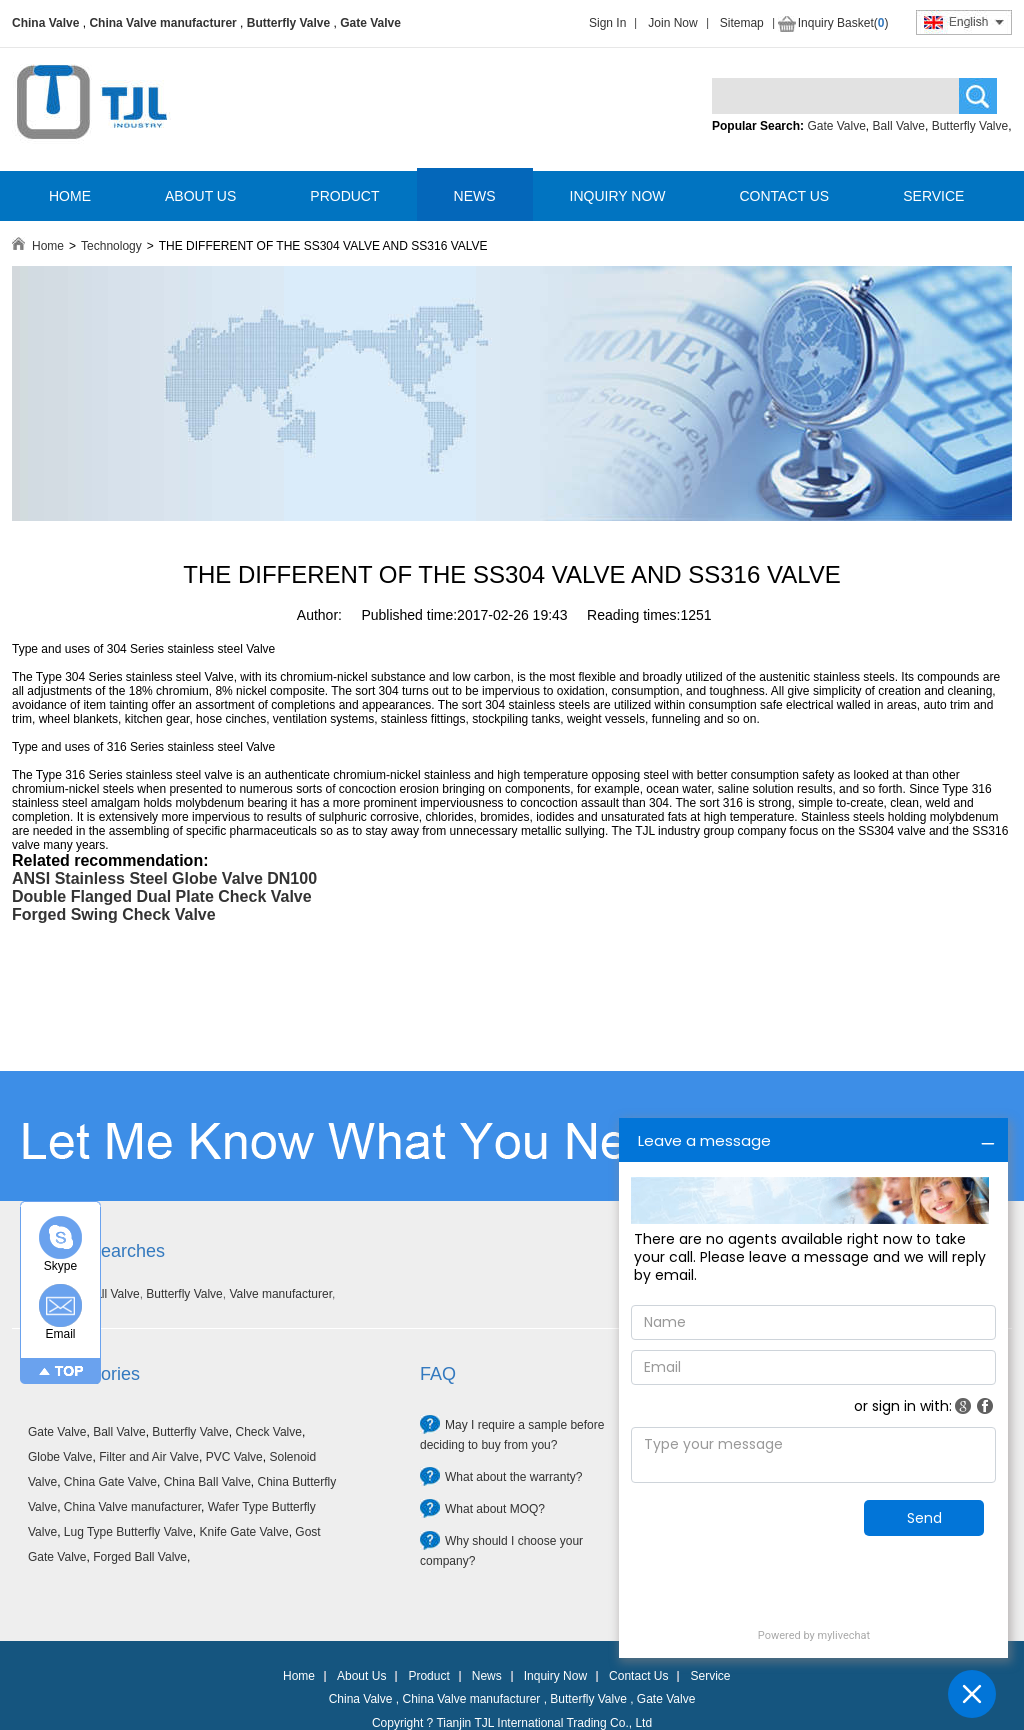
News (487, 1676)
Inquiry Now (555, 1676)
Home (48, 246)
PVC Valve (234, 1457)
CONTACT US (784, 196)
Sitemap (742, 23)
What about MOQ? (495, 1509)
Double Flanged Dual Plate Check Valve (162, 896)
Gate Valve (370, 23)
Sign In (607, 23)
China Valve (45, 23)
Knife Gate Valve (243, 1532)
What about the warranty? (513, 1477)
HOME (70, 196)
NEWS (475, 196)
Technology (111, 246)
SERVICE (933, 196)
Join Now (672, 23)
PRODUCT (344, 196)
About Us (361, 1676)
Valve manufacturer (280, 1294)
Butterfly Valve (288, 23)
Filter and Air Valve (149, 1457)
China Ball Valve (207, 1482)
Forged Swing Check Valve (114, 914)
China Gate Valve (110, 1482)
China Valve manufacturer (162, 23)
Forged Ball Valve (140, 1557)
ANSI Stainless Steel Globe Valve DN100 (164, 878)
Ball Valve (899, 126)
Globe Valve (60, 1457)
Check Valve (268, 1432)
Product (428, 1676)
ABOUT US (200, 196)
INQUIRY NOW (618, 196)
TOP (69, 1371)
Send (924, 1518)
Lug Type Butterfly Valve (128, 1532)
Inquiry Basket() (843, 23)
